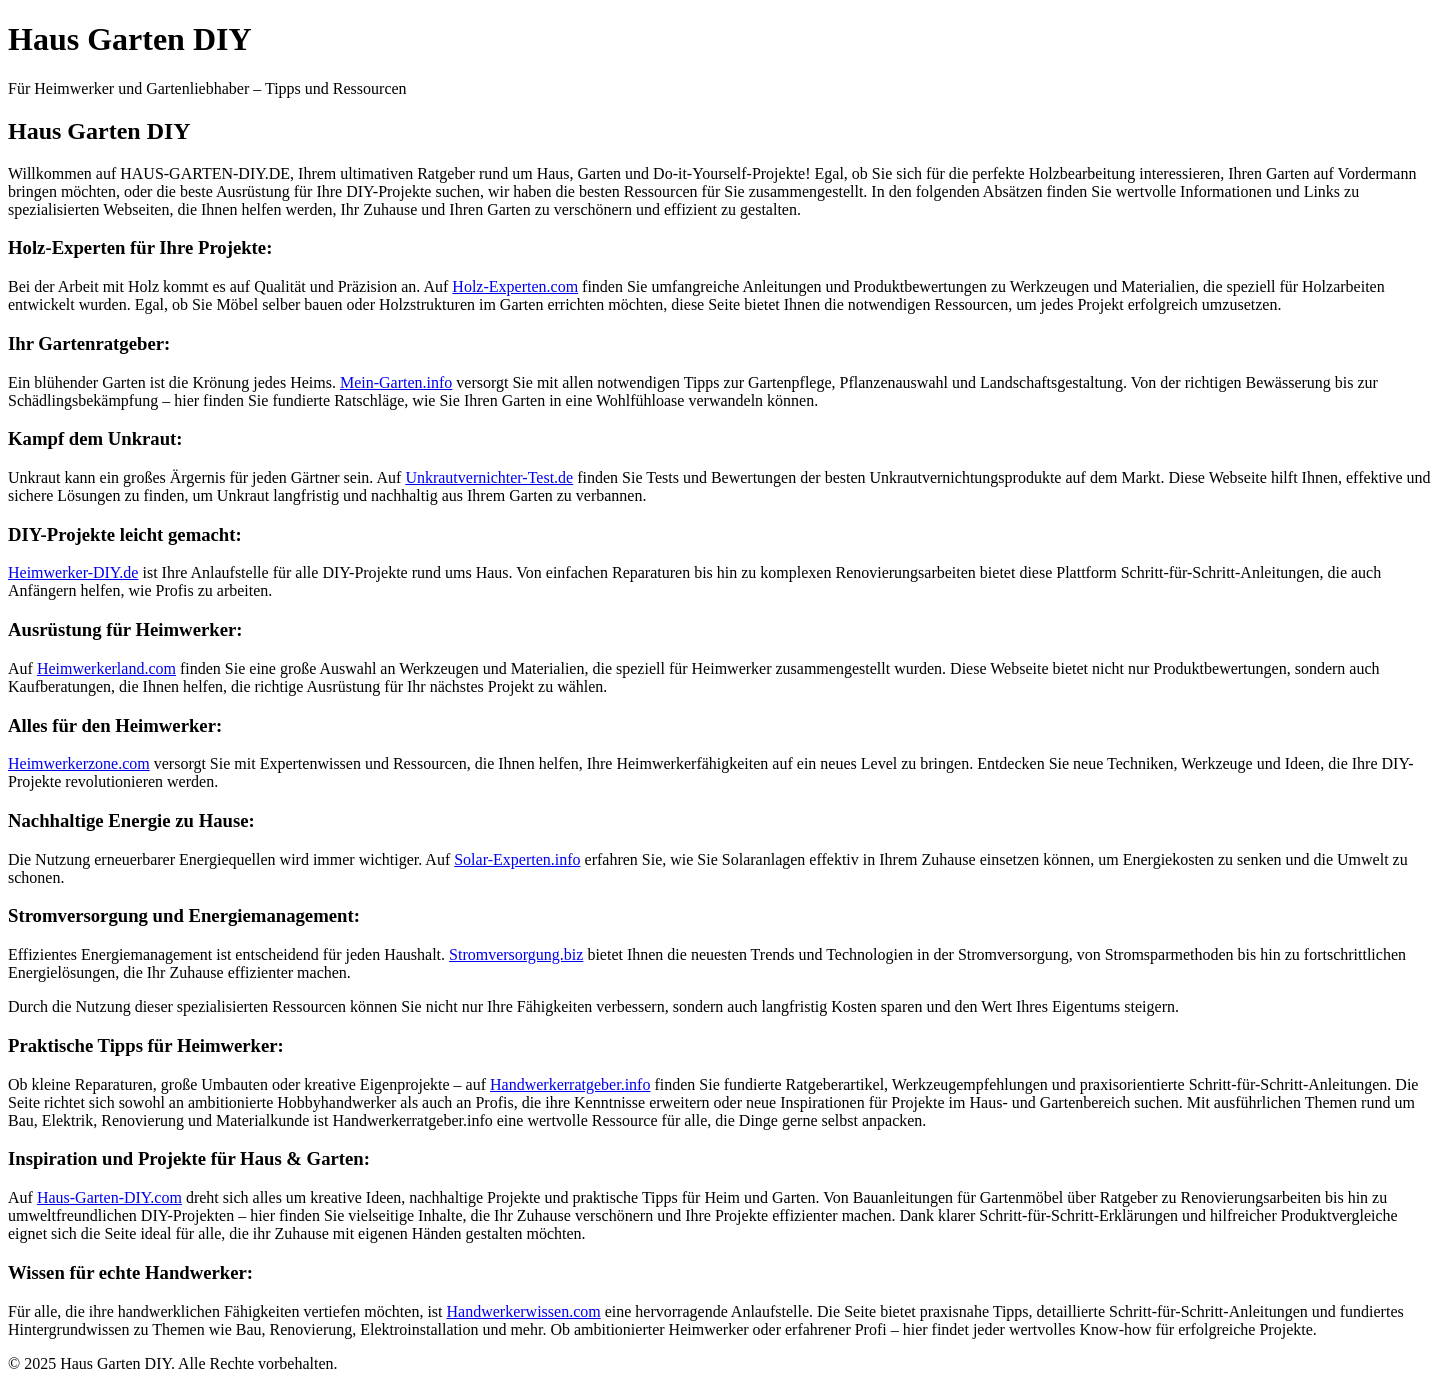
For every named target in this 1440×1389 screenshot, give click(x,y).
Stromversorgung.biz (516, 954)
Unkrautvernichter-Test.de (489, 477)
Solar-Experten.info (517, 859)
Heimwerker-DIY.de (73, 572)
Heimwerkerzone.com (79, 763)
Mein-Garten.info (396, 382)
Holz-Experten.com (515, 286)
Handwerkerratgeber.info (570, 1084)
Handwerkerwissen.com (524, 1311)
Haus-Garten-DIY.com (109, 1197)
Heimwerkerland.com (106, 668)
